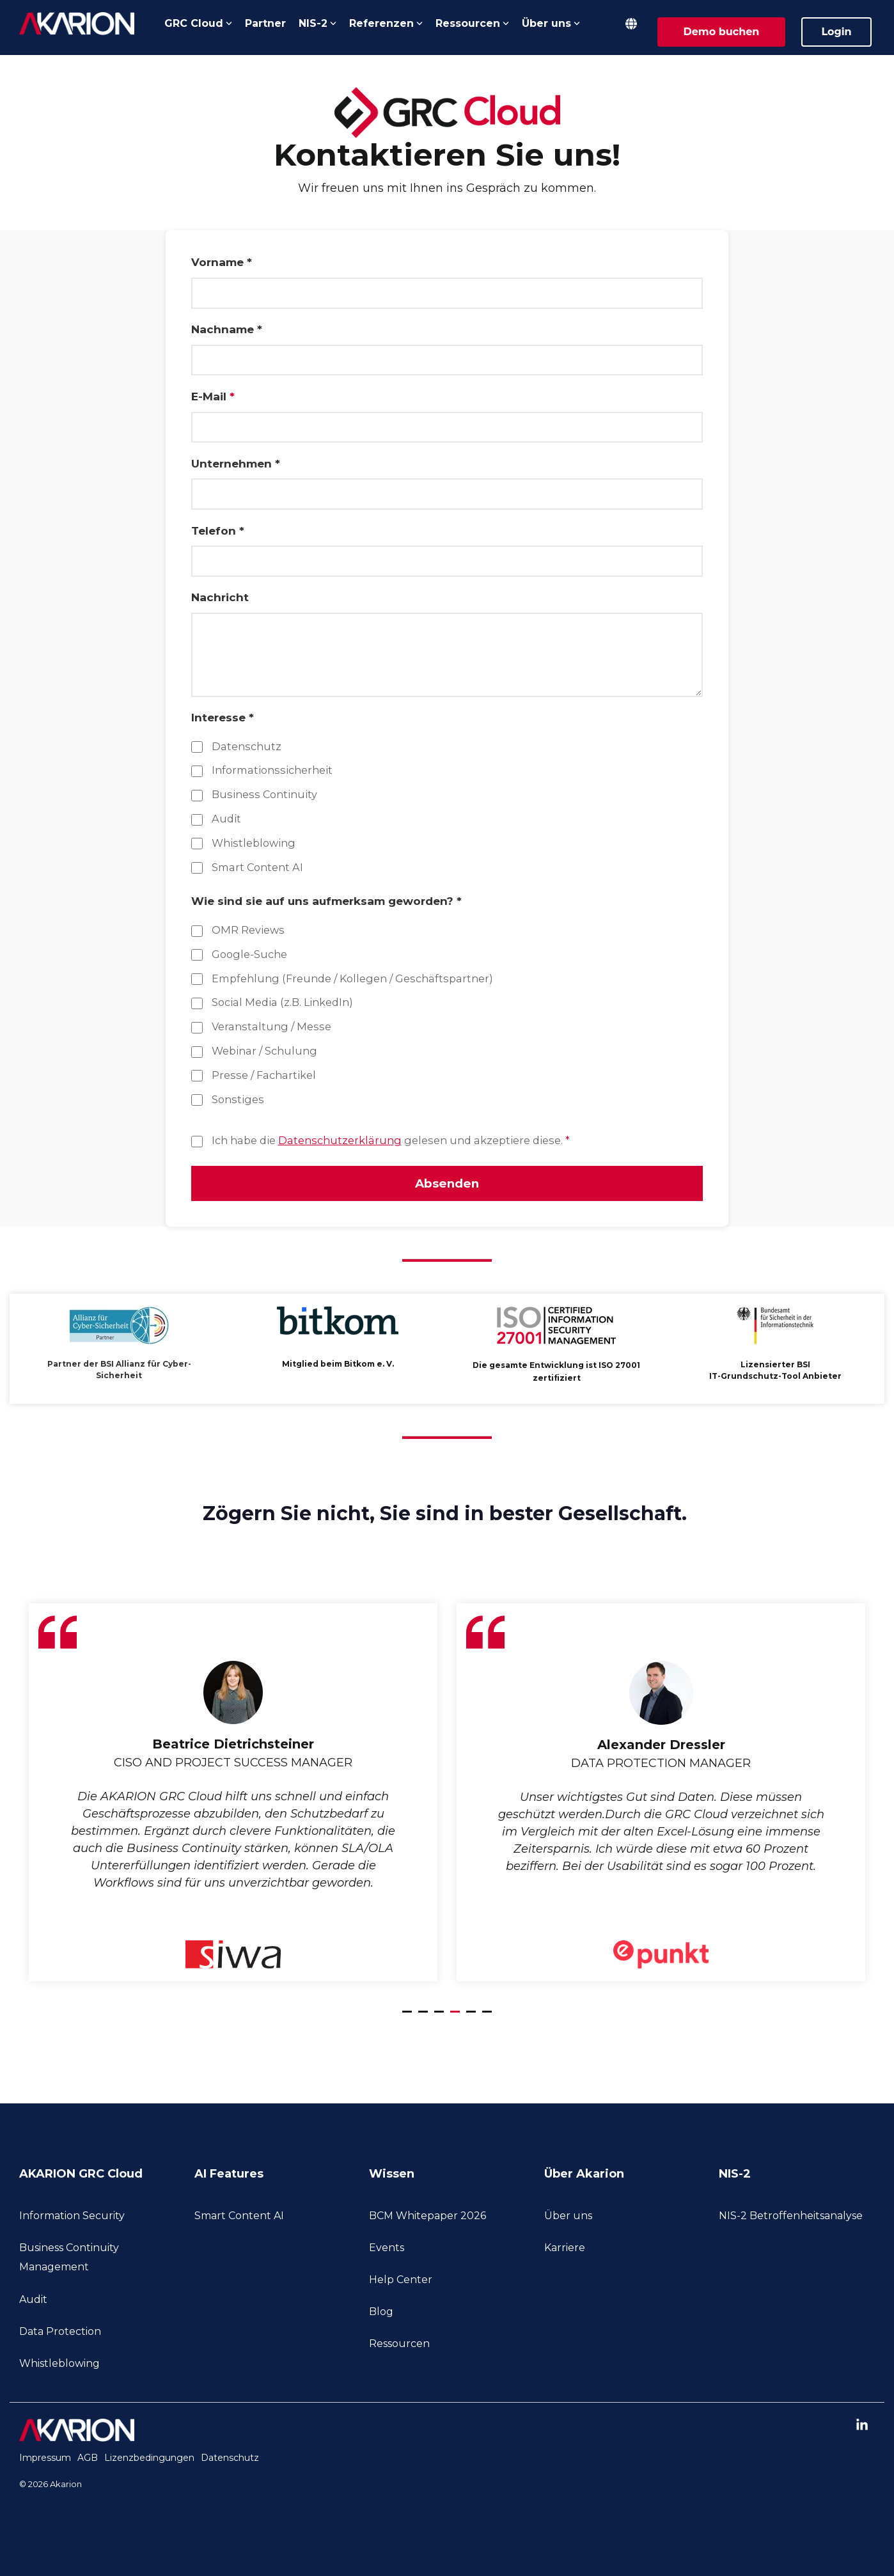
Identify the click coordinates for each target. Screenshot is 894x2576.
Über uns (551, 23)
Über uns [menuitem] (568, 2217)
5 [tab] (472, 2019)
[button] (862, 2428)
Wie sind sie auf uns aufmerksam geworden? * (326, 901)
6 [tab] (488, 2019)
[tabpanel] (233, 1794)
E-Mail (213, 396)
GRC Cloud (198, 23)
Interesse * (222, 717)
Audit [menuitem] (33, 2301)
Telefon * (217, 530)
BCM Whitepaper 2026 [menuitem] (427, 2217)
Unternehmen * (235, 463)
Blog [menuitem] (381, 2314)
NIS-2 (317, 23)
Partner (265, 23)
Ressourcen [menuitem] (399, 2346)
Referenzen (386, 23)
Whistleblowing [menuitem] (59, 2366)
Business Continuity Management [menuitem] (70, 2260)
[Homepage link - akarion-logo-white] (76, 2437)
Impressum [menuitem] (45, 2460)
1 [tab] (408, 2019)
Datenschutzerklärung (340, 1140)
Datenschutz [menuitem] (230, 2460)
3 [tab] (440, 2019)
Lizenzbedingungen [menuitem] (149, 2460)
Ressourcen (472, 23)
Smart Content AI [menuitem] (239, 2217)
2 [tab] (424, 2019)
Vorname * (221, 262)
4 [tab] (456, 2019)
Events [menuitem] (386, 2250)
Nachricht (220, 597)
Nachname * (226, 329)
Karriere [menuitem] (564, 2250)
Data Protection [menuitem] (60, 2334)
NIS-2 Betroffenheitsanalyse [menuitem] (791, 2217)
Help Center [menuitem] (400, 2282)
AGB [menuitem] (87, 2460)
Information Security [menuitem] (72, 2217)
